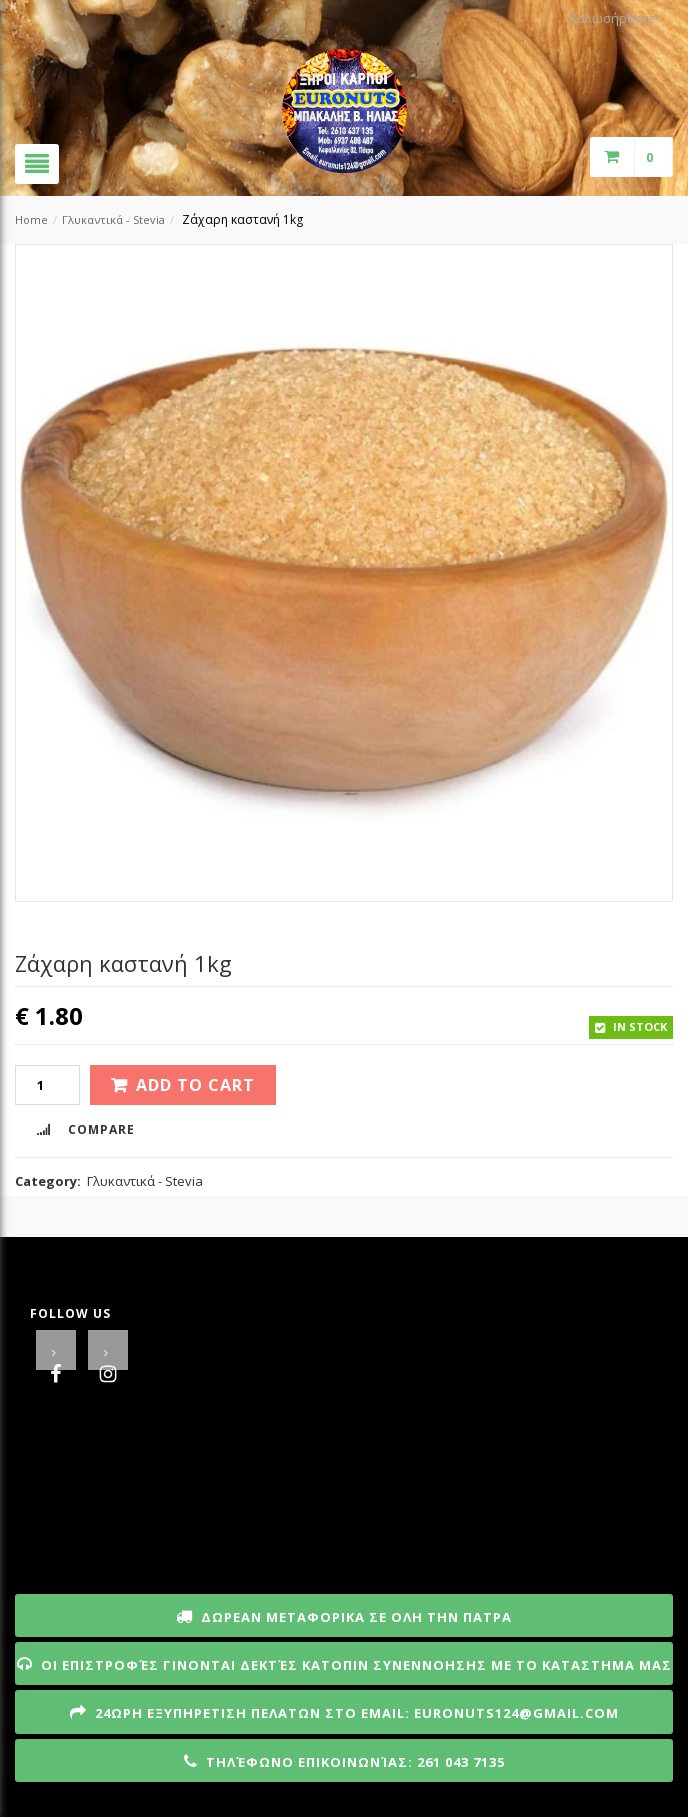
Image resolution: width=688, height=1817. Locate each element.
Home (31, 219)
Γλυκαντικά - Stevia (113, 219)
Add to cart (195, 1085)
